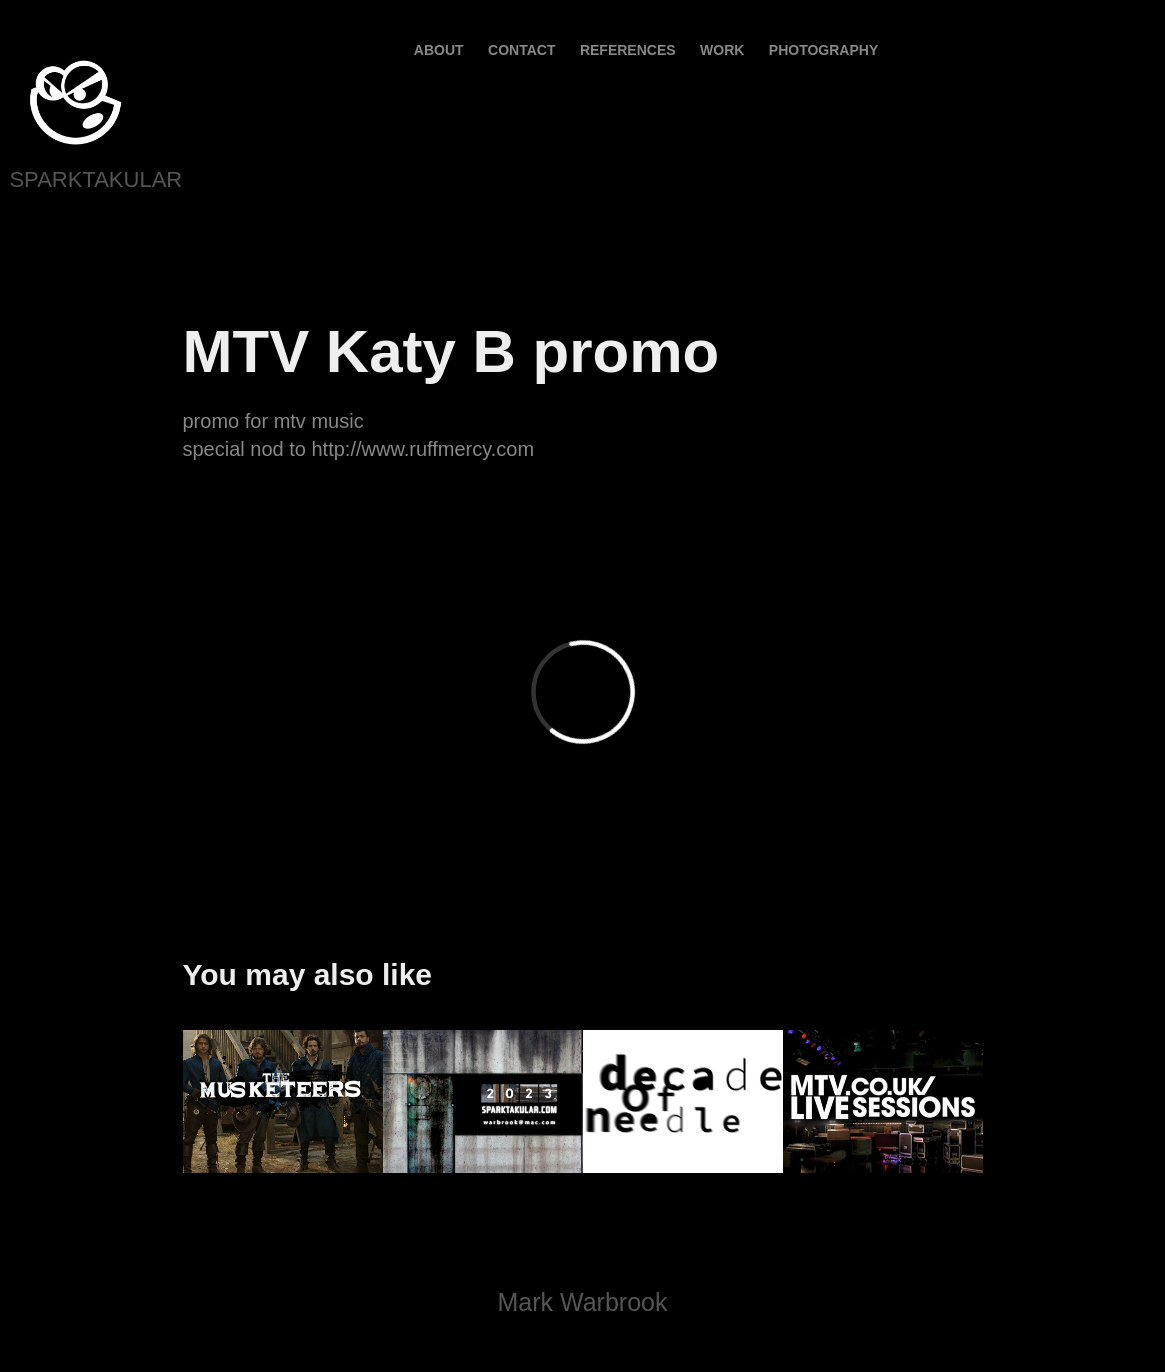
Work (722, 50)
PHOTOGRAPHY (823, 50)
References (628, 50)
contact (521, 50)
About (439, 50)
